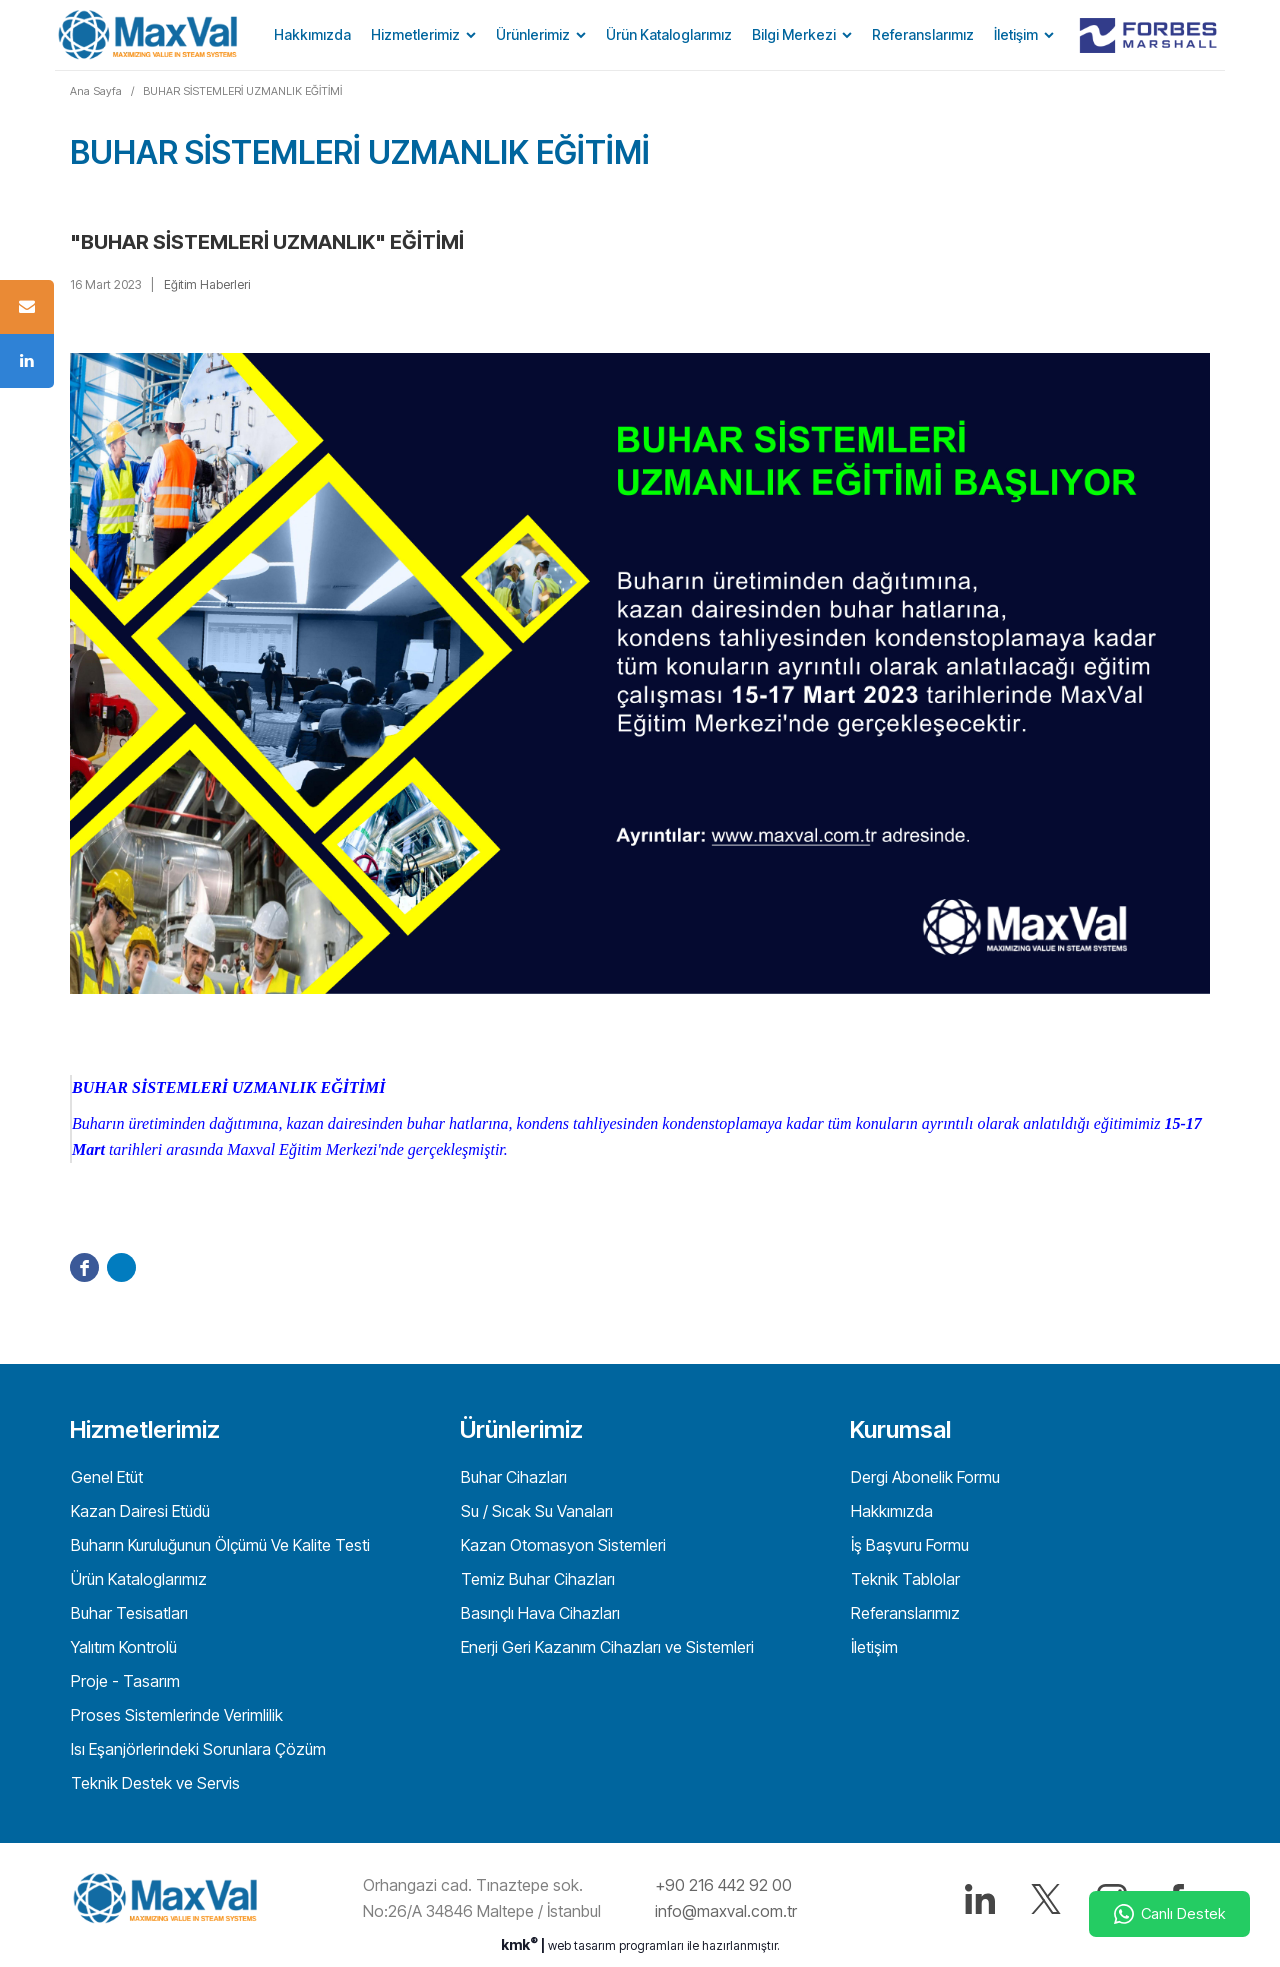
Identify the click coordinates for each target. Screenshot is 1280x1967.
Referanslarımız (923, 34)
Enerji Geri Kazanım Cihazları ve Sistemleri (605, 1647)
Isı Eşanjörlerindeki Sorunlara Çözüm (196, 1749)
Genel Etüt (105, 1477)
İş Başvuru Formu (908, 1545)
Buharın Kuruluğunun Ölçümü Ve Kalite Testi (218, 1545)
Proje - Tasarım (123, 1681)
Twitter (121, 1267)
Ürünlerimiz (533, 34)
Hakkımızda (312, 34)
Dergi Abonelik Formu (923, 1477)
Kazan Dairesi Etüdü (138, 1511)
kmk (521, 1944)
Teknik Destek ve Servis (153, 1783)
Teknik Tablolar (903, 1579)
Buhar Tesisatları (127, 1613)
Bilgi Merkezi (794, 34)
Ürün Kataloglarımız (669, 34)
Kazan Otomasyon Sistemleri (561, 1545)
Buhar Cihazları (512, 1477)
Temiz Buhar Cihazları (536, 1579)
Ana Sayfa (96, 91)
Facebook (84, 1267)
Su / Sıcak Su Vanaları (535, 1511)
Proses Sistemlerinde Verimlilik (175, 1715)
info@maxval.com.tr (726, 1911)
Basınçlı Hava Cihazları (538, 1613)
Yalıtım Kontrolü (122, 1647)
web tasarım (582, 1945)
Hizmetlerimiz (415, 34)
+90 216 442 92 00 (723, 1885)
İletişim (1016, 34)
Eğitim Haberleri (207, 284)
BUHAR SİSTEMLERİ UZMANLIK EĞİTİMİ (242, 91)
